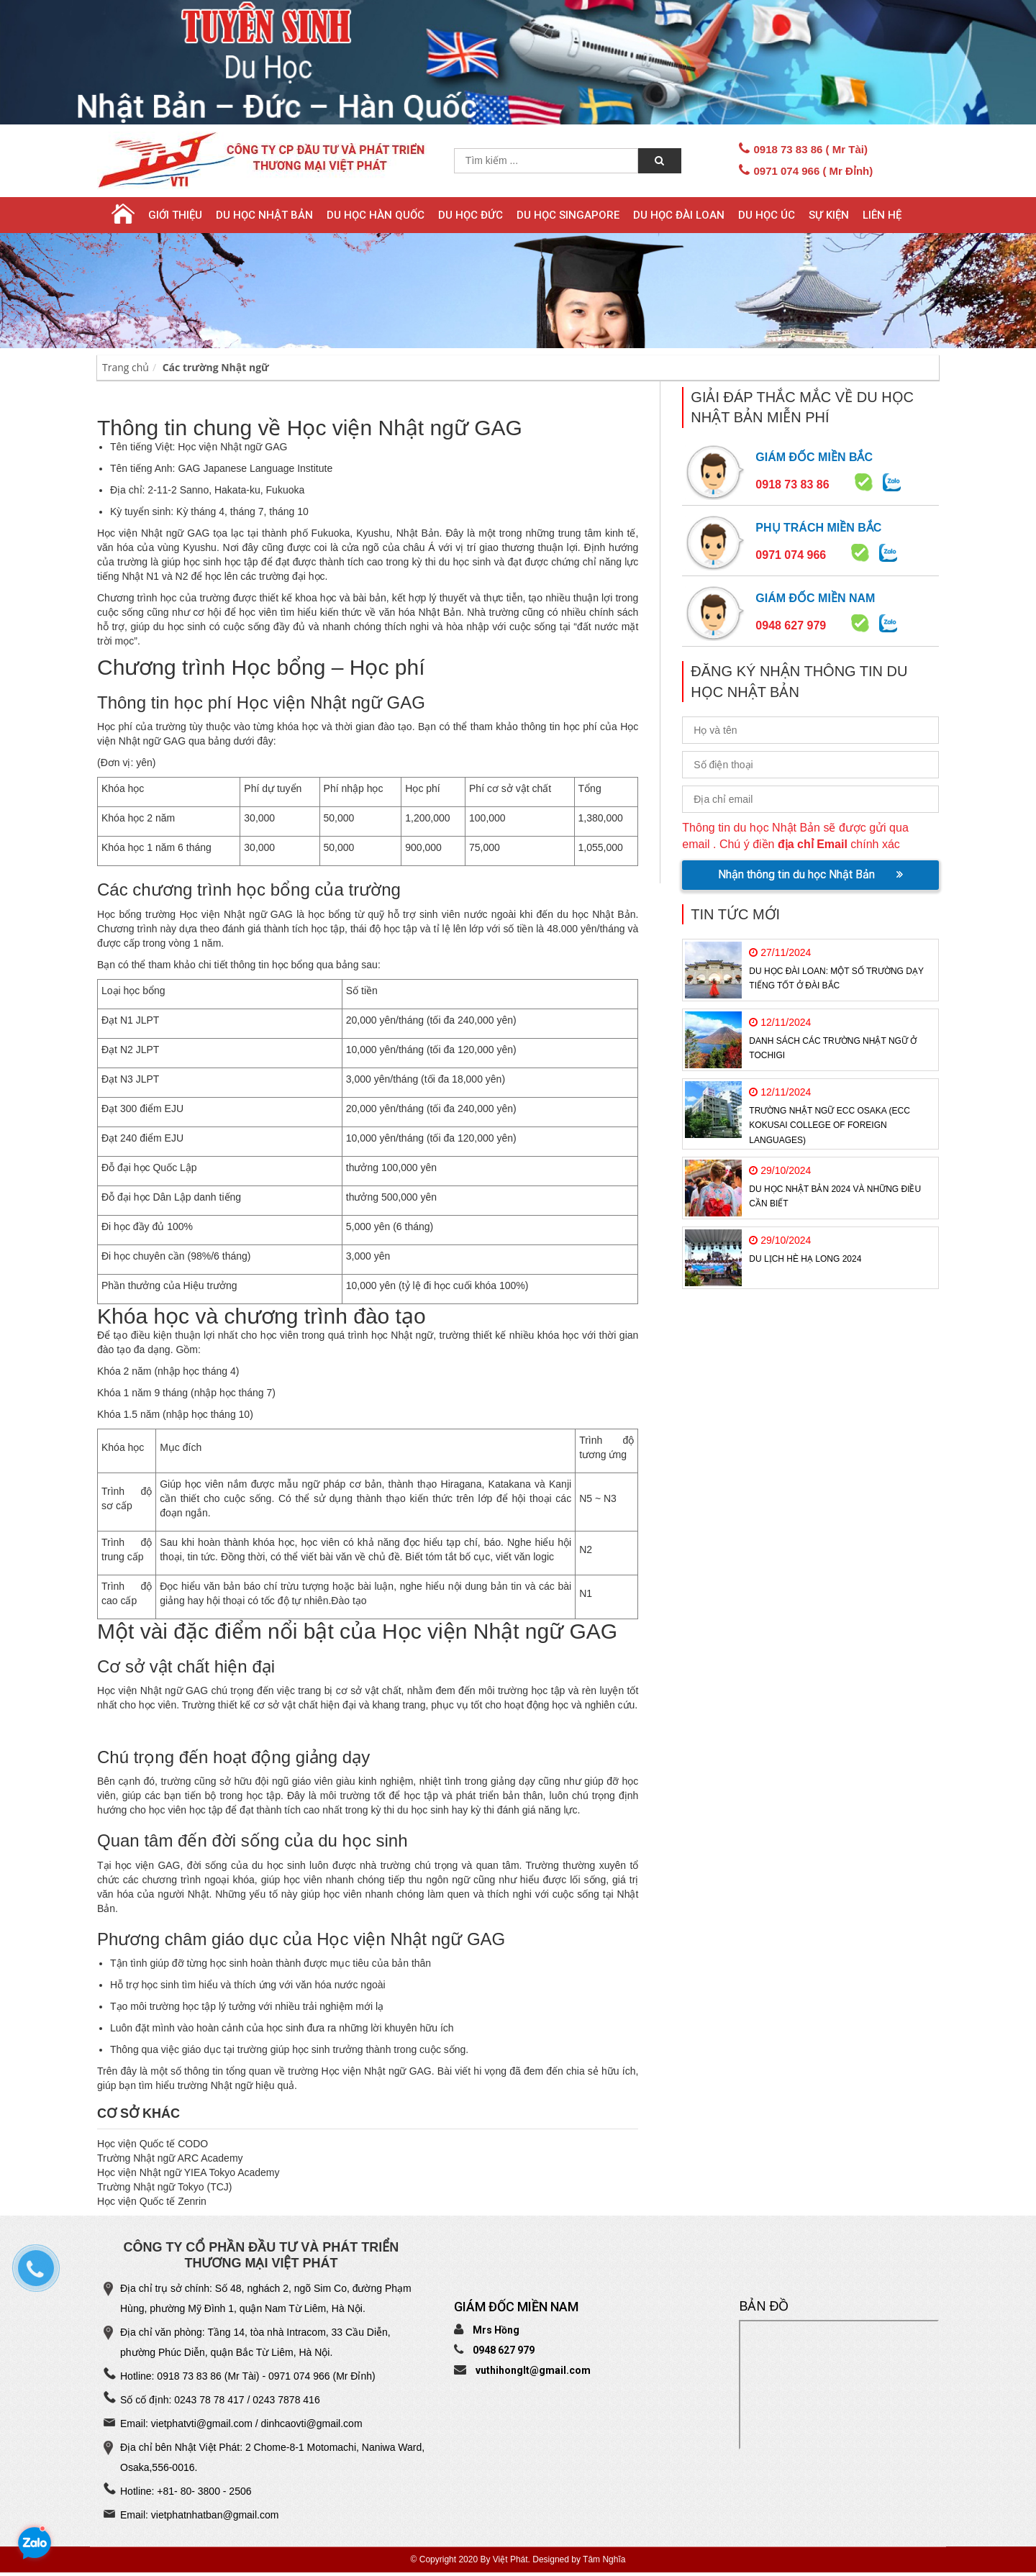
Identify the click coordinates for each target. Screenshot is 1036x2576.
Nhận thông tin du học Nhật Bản (810, 874)
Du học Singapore (568, 215)
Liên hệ (882, 215)
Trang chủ (125, 367)
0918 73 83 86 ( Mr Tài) (810, 149)
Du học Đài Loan (678, 215)
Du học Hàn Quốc (375, 215)
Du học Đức (470, 215)
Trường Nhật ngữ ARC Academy (170, 2158)
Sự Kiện (829, 215)
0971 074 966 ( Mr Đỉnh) (813, 171)
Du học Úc (766, 215)
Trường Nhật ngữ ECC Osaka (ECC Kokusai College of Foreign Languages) (829, 1125)
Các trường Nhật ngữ (216, 367)
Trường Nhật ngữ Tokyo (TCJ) (164, 2187)
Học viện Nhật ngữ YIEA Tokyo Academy (188, 2172)
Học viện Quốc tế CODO (152, 2143)
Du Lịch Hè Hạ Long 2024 (805, 1259)
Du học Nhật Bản (264, 215)
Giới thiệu (175, 215)
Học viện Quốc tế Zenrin (151, 2201)
